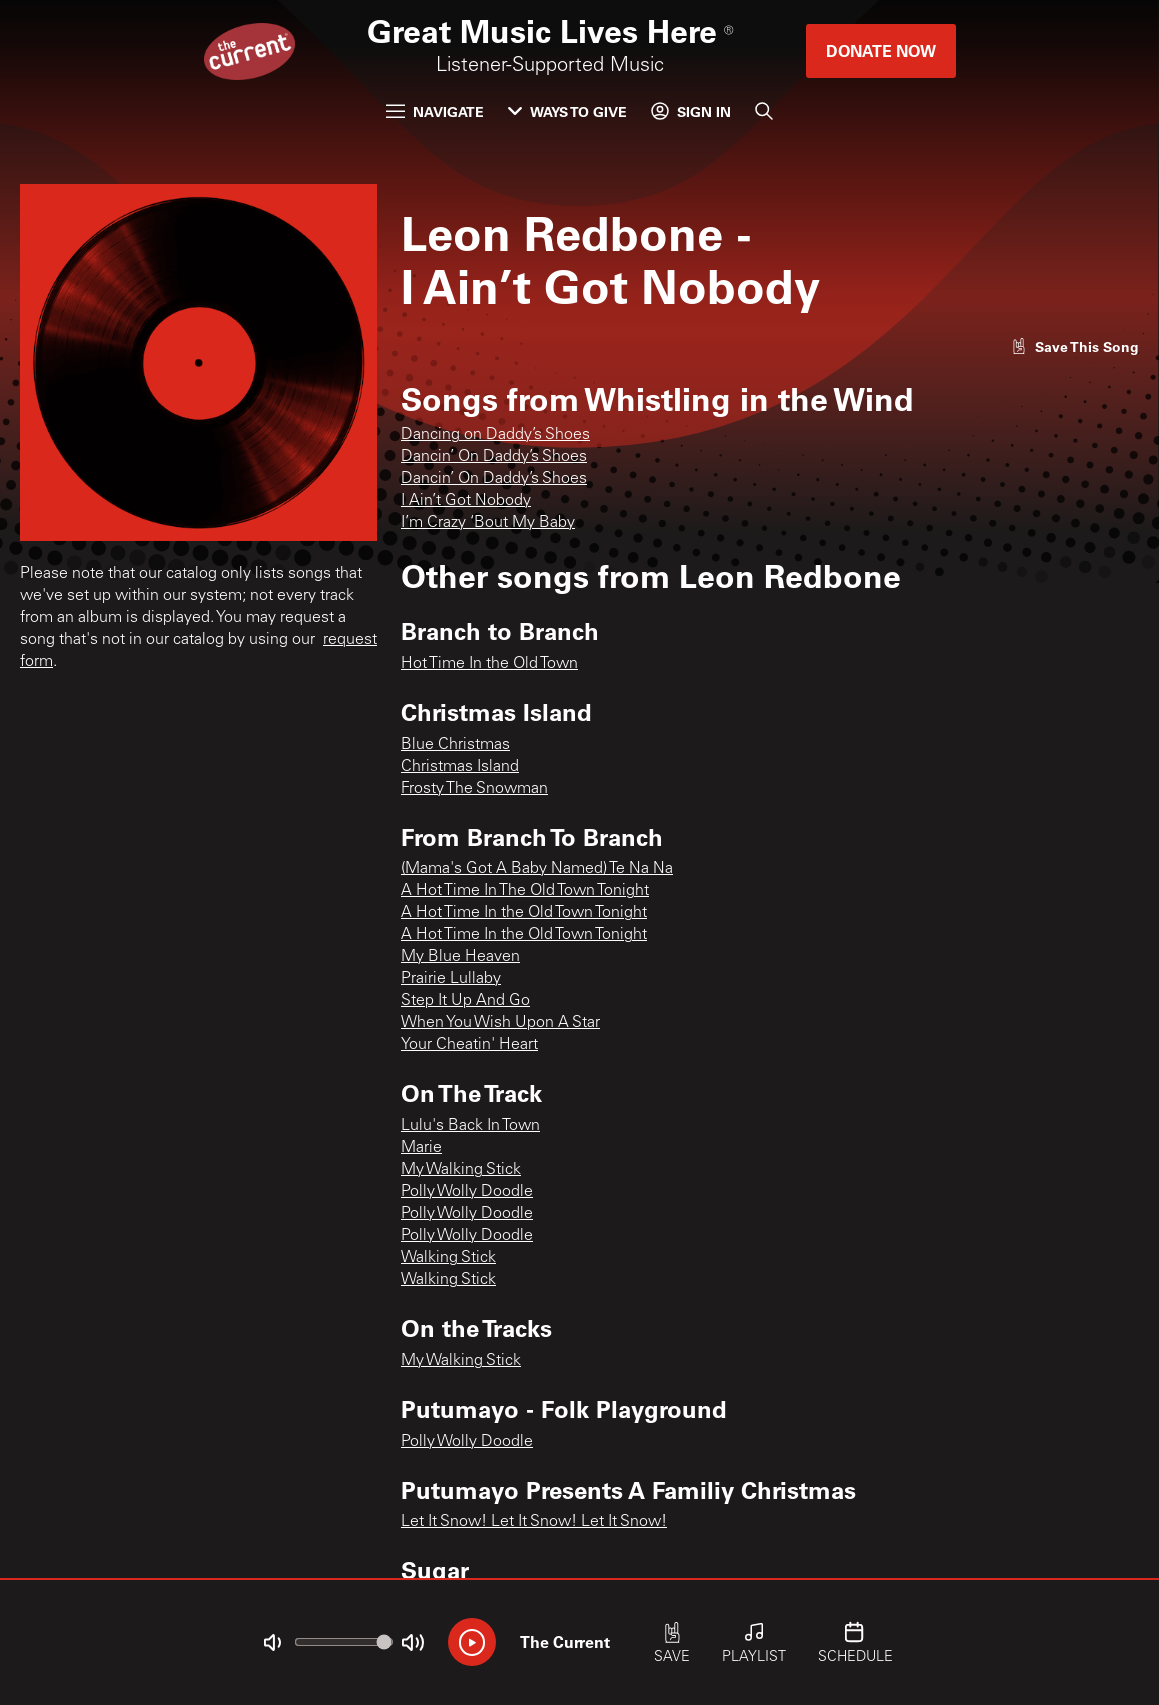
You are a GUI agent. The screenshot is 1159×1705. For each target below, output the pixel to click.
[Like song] (1075, 346)
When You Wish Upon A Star (500, 1023)
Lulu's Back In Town (470, 1126)
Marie (421, 1148)
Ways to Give (567, 111)
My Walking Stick (461, 1170)
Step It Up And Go (465, 1001)
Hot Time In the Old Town (489, 664)
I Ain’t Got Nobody (466, 501)
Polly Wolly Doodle (467, 1192)
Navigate (435, 111)
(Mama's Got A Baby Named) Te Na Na (537, 869)
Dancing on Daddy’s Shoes (495, 435)
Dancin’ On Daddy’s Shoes (494, 457)
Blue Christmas (455, 745)
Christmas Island (460, 767)
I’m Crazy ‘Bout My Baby (488, 523)
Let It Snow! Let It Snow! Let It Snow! (534, 1522)
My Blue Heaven (460, 957)
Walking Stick (448, 1258)
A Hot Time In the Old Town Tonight (524, 913)
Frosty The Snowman (474, 789)
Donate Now (881, 50)
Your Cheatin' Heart (469, 1045)
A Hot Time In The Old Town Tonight (525, 891)
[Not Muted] (272, 1643)
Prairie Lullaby (451, 979)
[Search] (764, 111)
